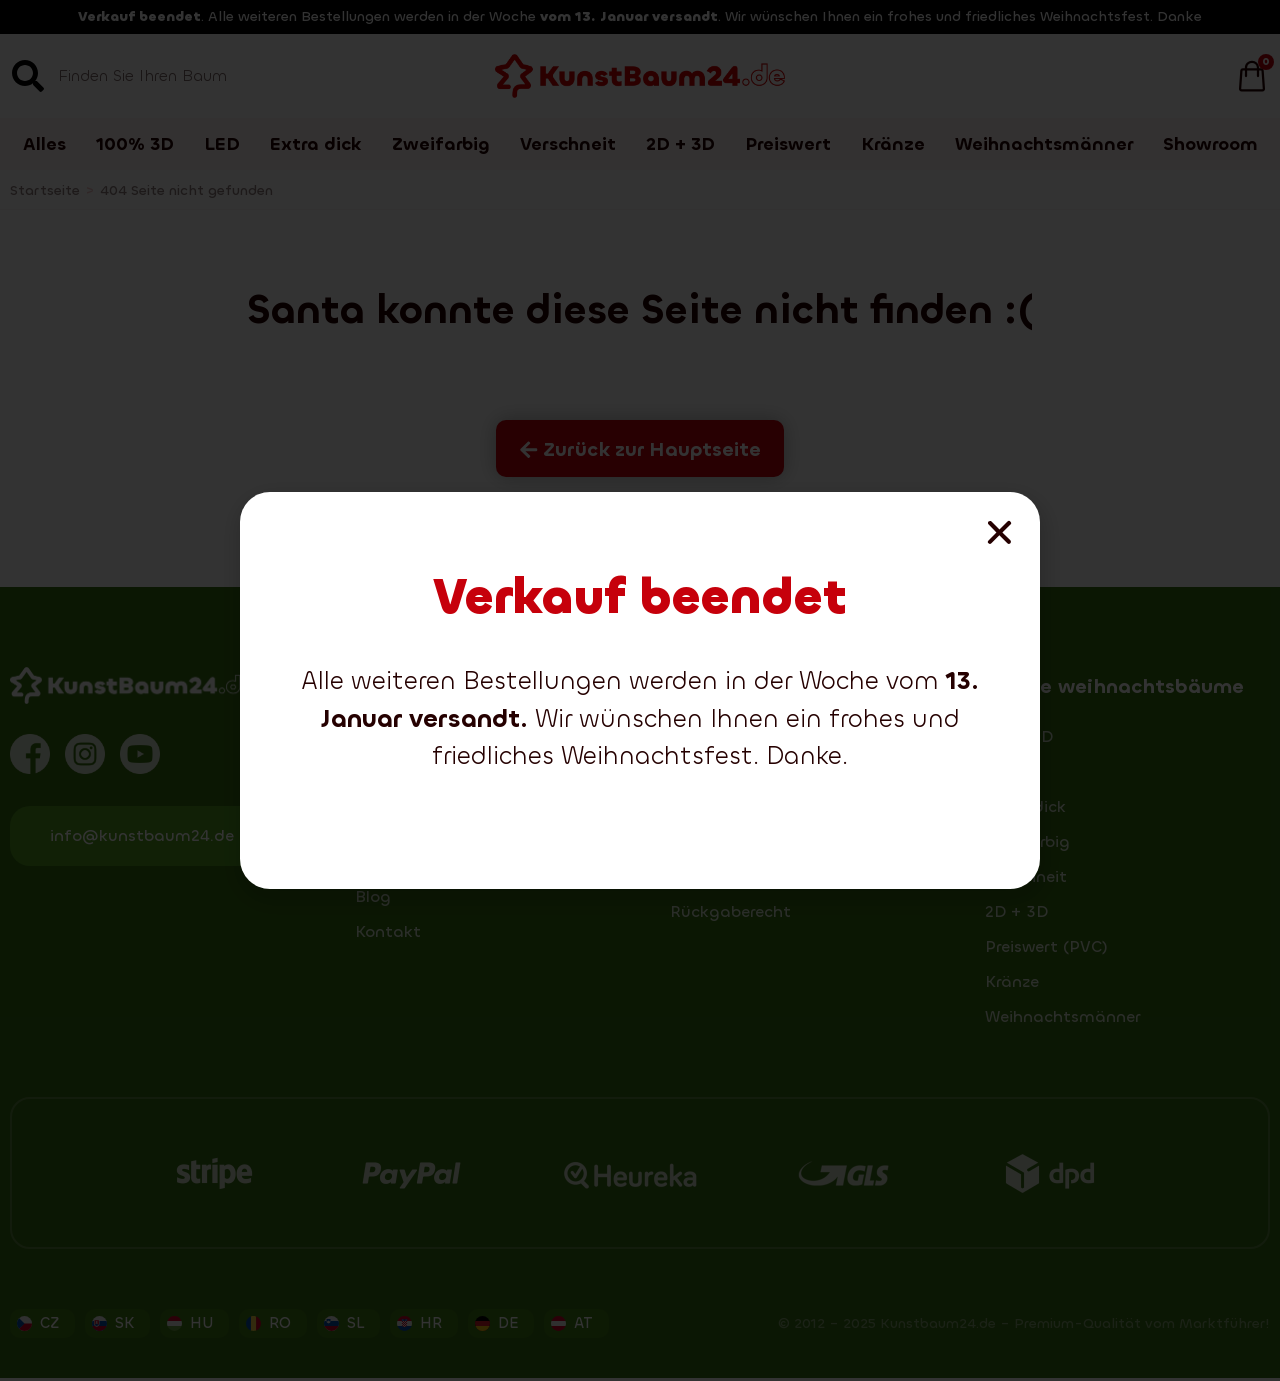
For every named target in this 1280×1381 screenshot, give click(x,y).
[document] (640, 690)
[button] (999, 532)
